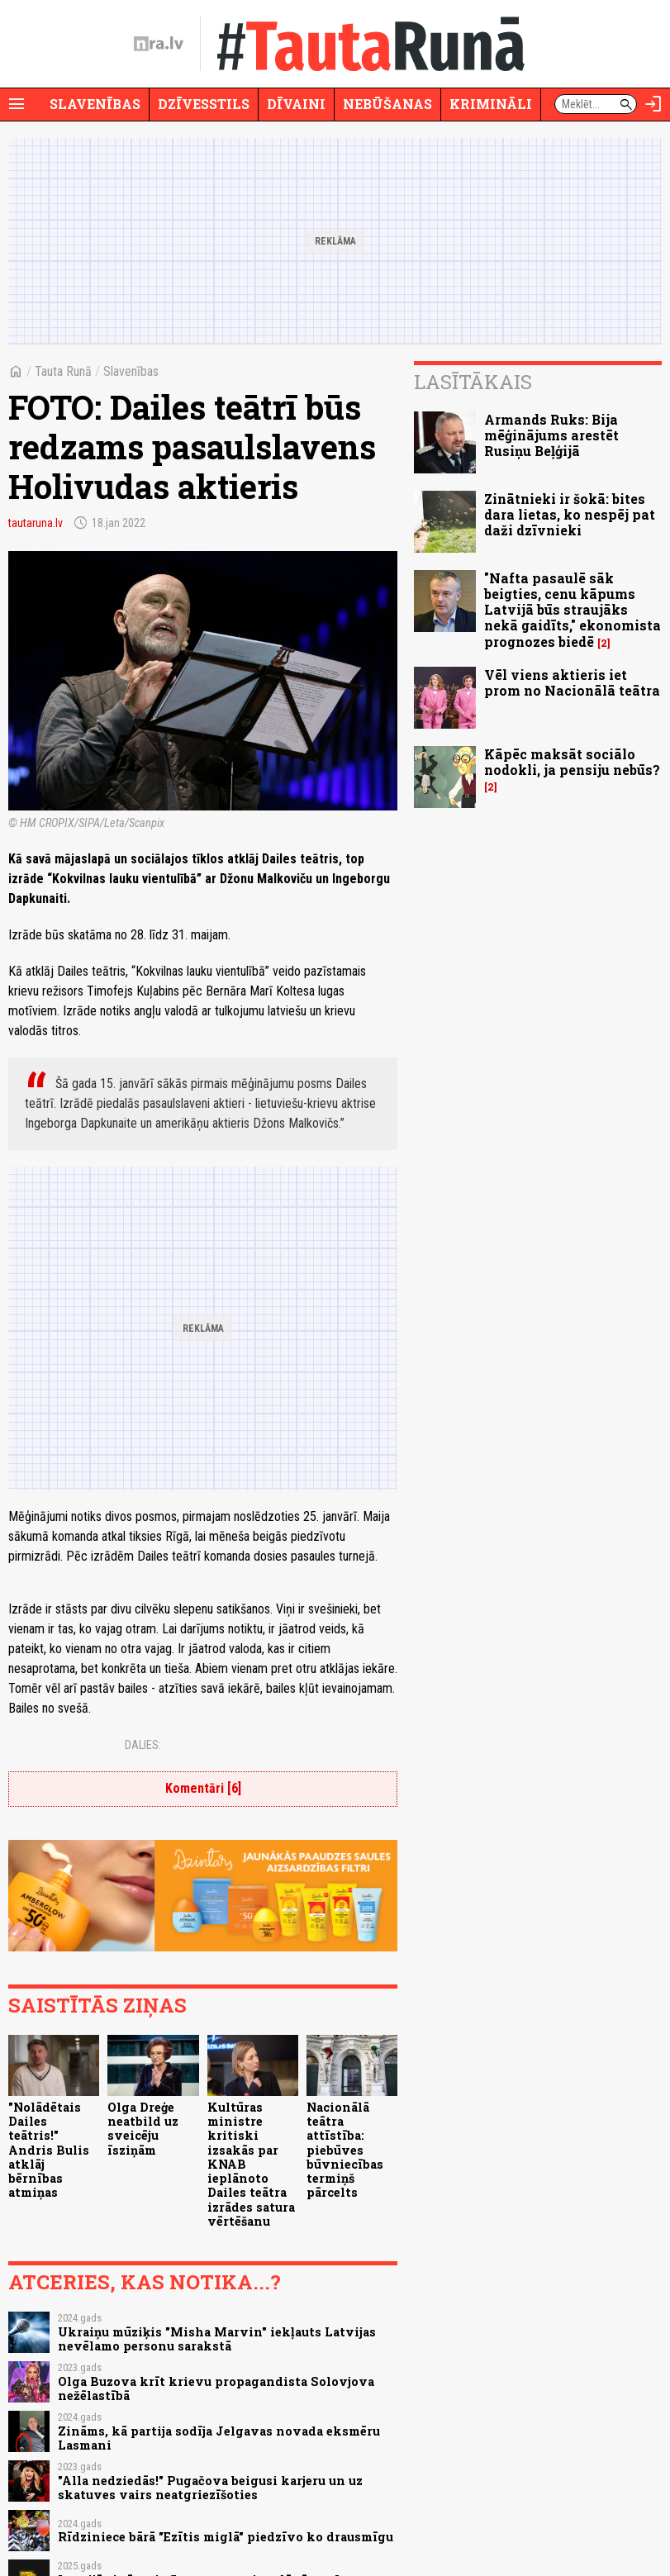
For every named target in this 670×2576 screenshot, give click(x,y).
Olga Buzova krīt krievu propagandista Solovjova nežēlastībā (216, 2388)
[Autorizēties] (653, 104)
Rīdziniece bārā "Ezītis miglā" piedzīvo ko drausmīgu (225, 2537)
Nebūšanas (387, 103)
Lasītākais (473, 381)
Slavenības (95, 103)
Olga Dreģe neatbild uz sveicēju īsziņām (142, 2128)
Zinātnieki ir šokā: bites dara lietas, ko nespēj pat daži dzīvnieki (569, 514)
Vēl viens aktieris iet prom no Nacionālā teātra (572, 682)
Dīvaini (296, 103)
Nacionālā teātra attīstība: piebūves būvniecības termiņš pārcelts (344, 2150)
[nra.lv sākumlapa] (158, 43)
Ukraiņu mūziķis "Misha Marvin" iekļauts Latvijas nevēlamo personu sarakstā (217, 2339)
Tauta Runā (63, 371)
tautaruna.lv (35, 523)
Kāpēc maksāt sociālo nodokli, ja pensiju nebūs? (572, 761)
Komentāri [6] (203, 1788)
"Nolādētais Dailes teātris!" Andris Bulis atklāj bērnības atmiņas (48, 2150)
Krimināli (490, 103)
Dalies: (143, 1744)
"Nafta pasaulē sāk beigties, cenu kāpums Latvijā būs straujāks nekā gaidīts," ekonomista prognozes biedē (572, 609)
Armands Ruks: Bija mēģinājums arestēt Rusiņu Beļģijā (551, 435)
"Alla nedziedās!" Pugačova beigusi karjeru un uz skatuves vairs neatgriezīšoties (210, 2487)
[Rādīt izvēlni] (16, 104)
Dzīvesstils (203, 103)
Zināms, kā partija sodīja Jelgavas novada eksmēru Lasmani (219, 2438)
